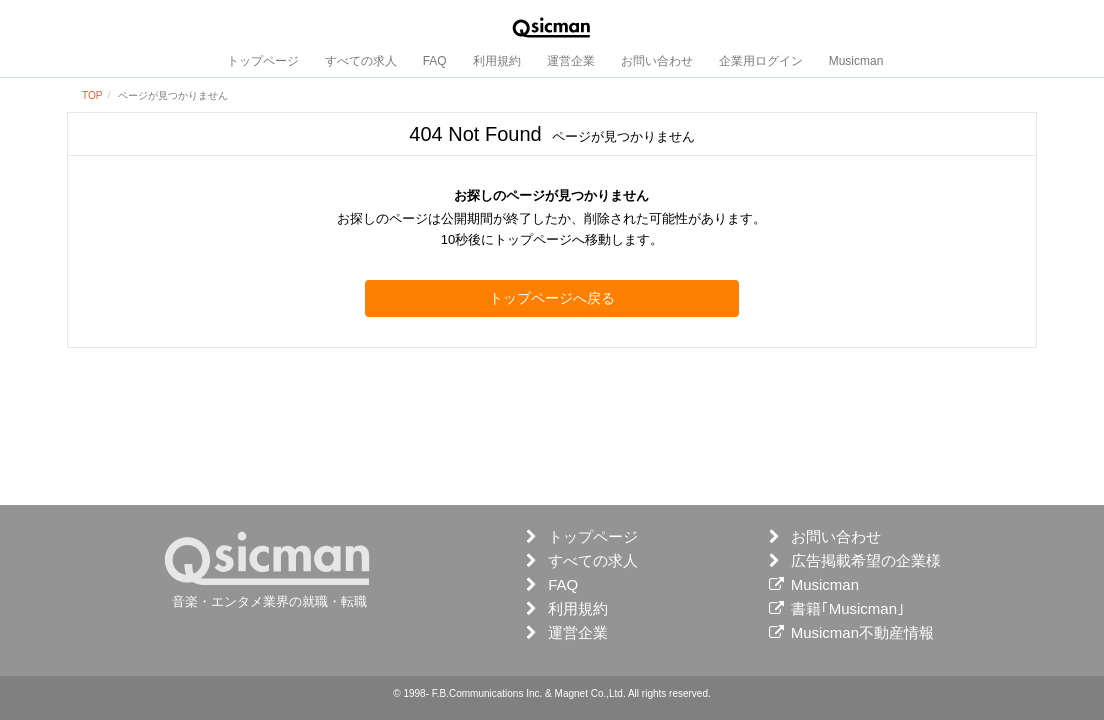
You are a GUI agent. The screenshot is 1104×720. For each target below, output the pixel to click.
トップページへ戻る (552, 298)
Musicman (856, 61)
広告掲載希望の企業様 (866, 560)
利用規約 (497, 61)
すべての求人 (361, 61)
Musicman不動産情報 (862, 632)
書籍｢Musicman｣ (848, 608)
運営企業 (571, 61)
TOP (92, 95)
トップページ (263, 61)
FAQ (435, 61)
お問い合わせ (657, 61)
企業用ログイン (761, 61)
